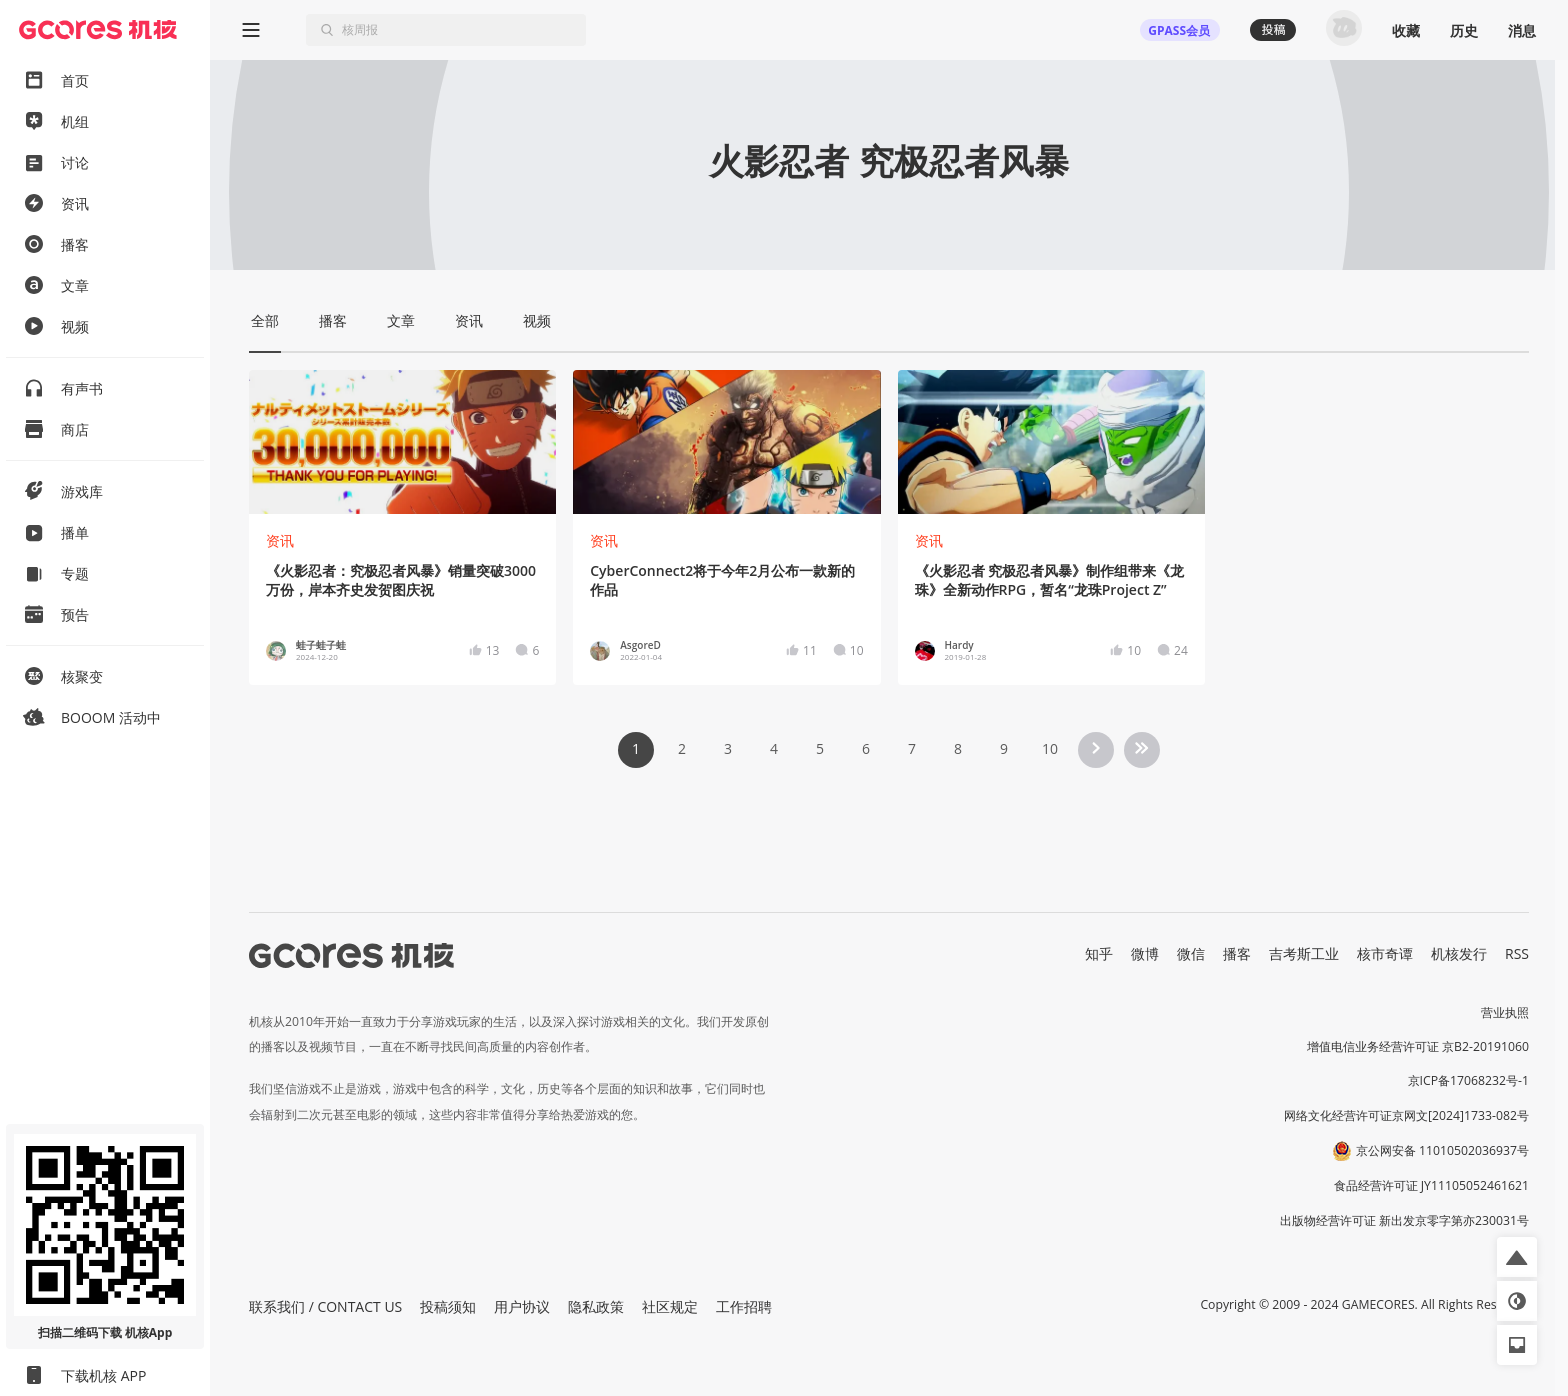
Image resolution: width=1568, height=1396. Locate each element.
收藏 (1406, 30)
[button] (1517, 1257)
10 (1050, 748)
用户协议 (522, 1306)
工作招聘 (744, 1306)
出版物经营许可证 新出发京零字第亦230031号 (1404, 1220)
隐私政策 (596, 1306)
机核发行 (1459, 953)
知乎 (1099, 953)
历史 (1464, 30)
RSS (1517, 953)
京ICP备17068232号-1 (1469, 1080)
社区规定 (670, 1306)
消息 (1522, 30)
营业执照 (1505, 1012)
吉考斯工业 (1304, 953)
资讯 (280, 540)
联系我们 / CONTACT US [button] (325, 1306)
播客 (1237, 953)
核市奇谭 (1385, 953)
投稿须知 (448, 1306)
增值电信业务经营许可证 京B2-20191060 (1418, 1046)
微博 (1145, 953)
